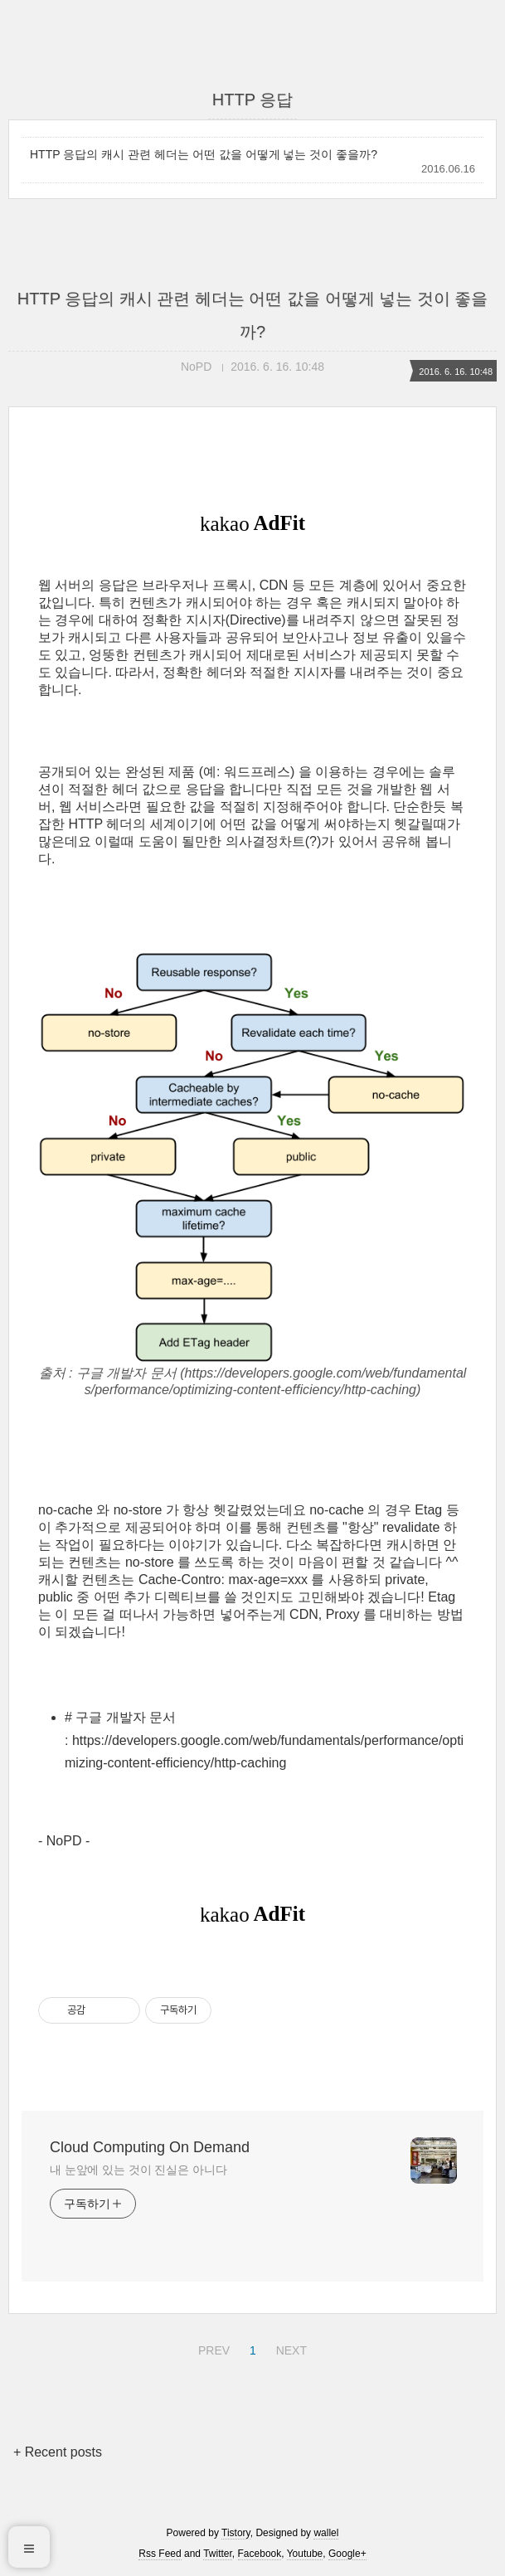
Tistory (235, 2533)
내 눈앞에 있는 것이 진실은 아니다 (138, 2169)
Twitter (217, 2553)
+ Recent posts (57, 2452)
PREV (212, 2348)
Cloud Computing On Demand (150, 2147)
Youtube (305, 2553)
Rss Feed (159, 2553)
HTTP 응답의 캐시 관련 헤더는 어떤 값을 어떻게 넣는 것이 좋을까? (203, 154)
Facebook (260, 2553)
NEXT (289, 2348)
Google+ (347, 2553)
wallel (325, 2533)
